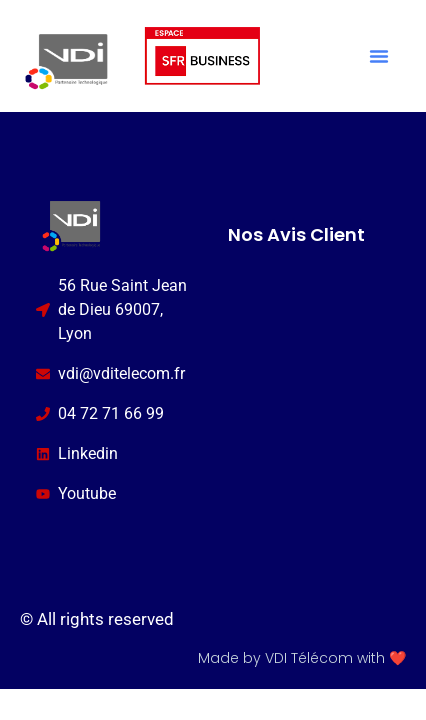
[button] (379, 56)
